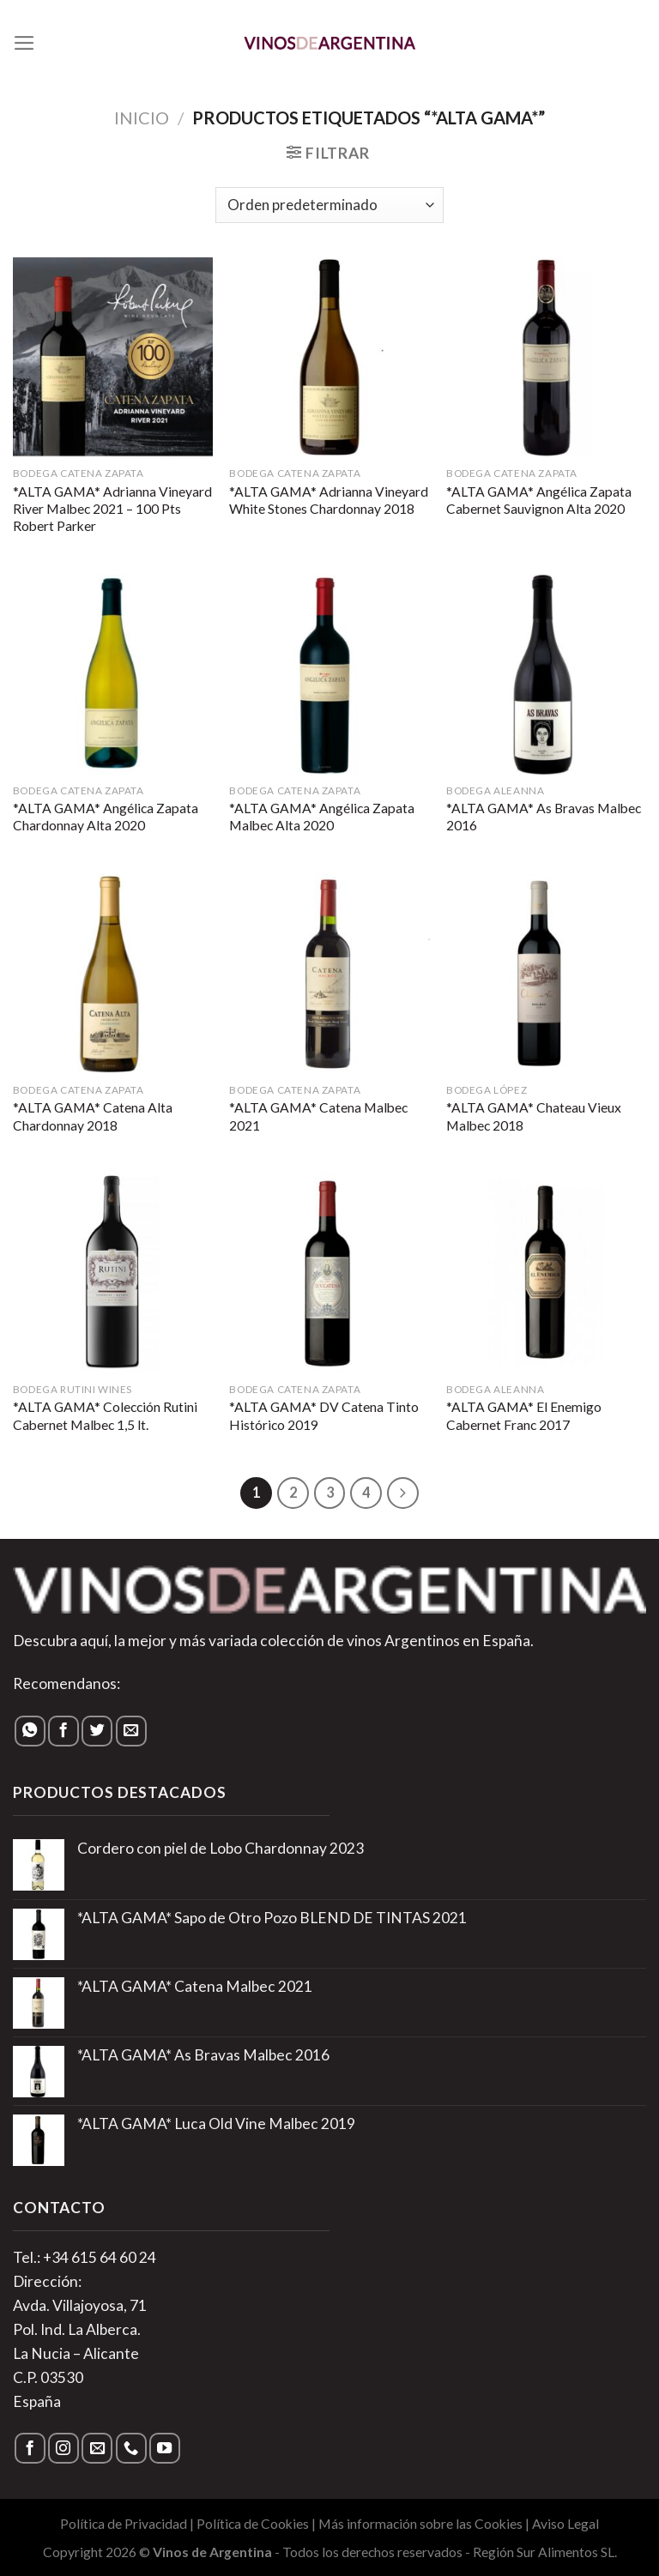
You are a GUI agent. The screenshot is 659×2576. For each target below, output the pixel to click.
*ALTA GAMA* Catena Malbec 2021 (318, 1116)
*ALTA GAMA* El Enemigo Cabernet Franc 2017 (524, 1415)
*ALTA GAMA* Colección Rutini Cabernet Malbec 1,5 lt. (105, 1415)
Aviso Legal (565, 2523)
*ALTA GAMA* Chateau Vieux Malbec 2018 (533, 1116)
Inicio (141, 117)
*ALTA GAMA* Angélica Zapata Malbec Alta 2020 (321, 816)
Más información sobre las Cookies (420, 2523)
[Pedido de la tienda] (329, 205)
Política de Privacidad (123, 2523)
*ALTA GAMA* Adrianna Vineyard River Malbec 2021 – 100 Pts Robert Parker (112, 509)
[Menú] (24, 43)
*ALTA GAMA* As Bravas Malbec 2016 (543, 816)
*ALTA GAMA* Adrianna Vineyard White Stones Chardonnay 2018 (328, 500)
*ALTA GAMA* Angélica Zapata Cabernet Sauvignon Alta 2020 (539, 500)
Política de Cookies (252, 2523)
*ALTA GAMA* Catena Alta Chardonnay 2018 (92, 1116)
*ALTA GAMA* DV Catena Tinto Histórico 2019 (324, 1415)
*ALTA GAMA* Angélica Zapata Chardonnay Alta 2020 (105, 816)
